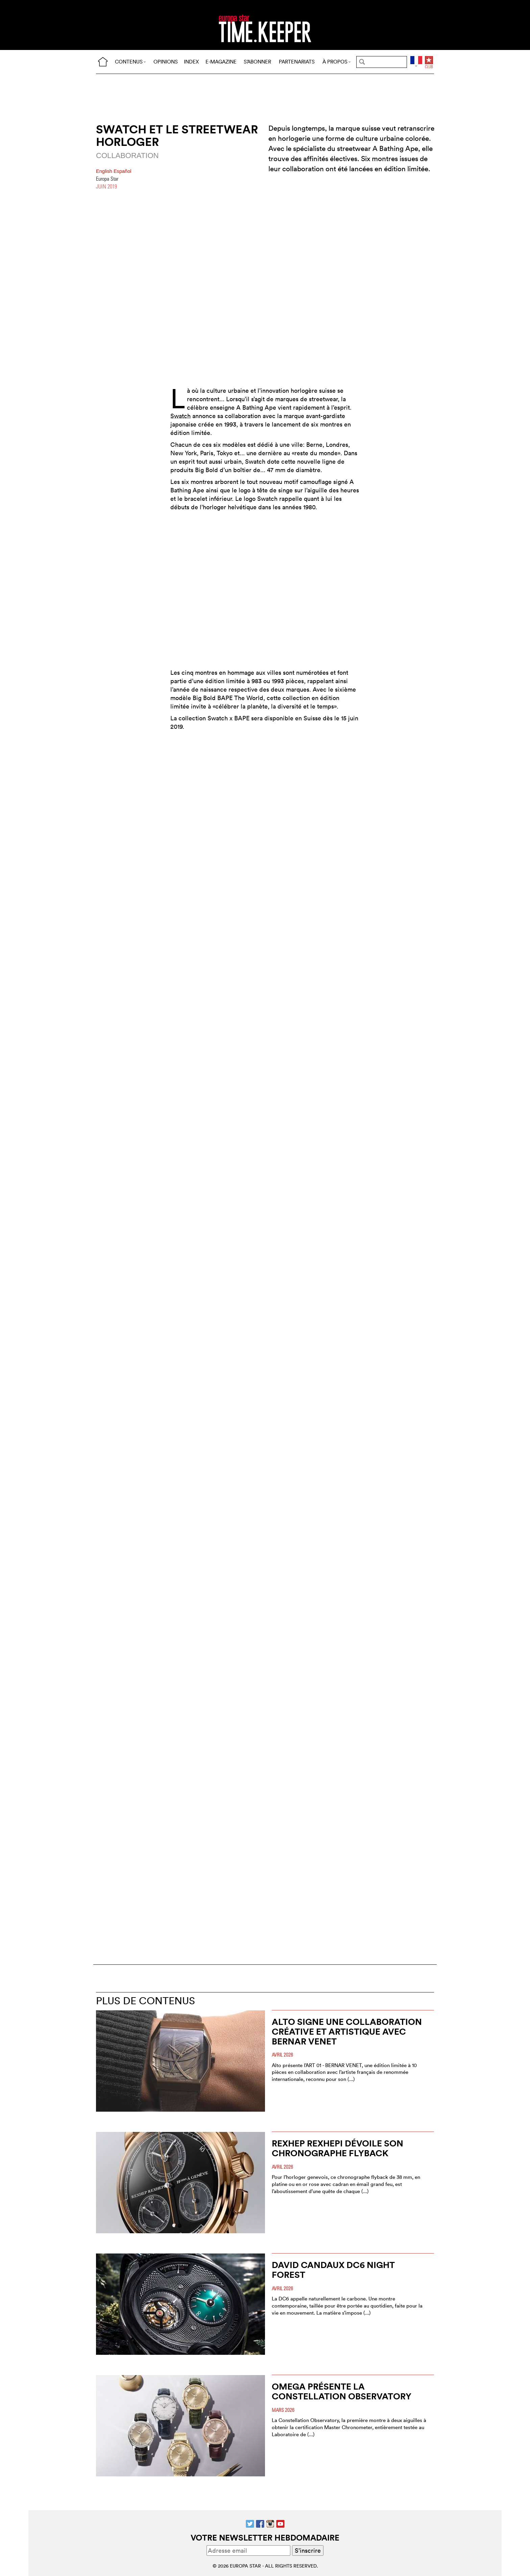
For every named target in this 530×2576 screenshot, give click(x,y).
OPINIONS (165, 61)
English (105, 171)
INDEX (191, 61)
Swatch (180, 416)
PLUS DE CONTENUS (145, 2000)
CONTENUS (130, 61)
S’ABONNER (257, 61)
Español (122, 171)
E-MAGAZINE (221, 61)
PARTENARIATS (297, 61)
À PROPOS (336, 61)
